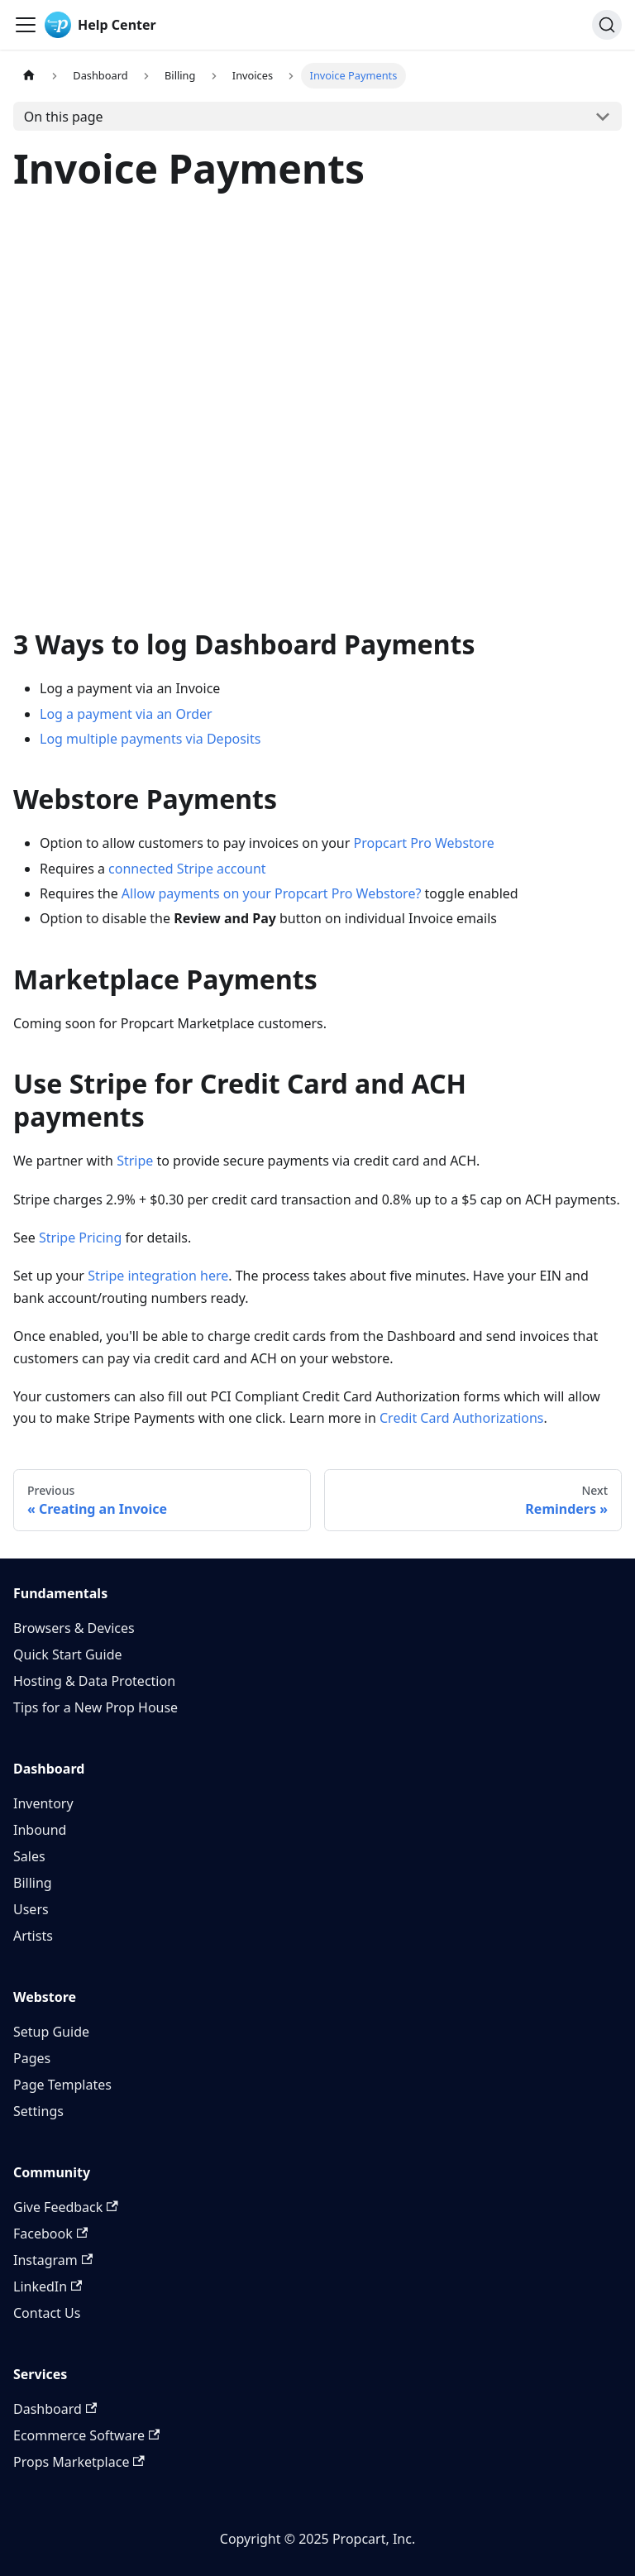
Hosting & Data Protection (94, 1681)
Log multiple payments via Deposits (150, 739)
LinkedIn (47, 2286)
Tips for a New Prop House (95, 1707)
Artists (33, 1936)
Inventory (43, 1803)
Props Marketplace (79, 2462)
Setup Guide (51, 2032)
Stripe (135, 1161)
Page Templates (62, 2085)
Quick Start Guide (67, 1654)
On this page (63, 117)
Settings (38, 2111)
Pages (31, 2058)
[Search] (607, 25)
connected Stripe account (187, 868)
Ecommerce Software (86, 2435)
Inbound (39, 1830)
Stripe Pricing (80, 1237)
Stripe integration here (158, 1275)
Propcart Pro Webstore (423, 843)
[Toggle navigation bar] (25, 24)
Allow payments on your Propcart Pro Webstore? (272, 893)
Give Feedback (65, 2207)
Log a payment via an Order (126, 714)
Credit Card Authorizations (462, 1418)
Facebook (50, 2233)
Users (31, 1909)
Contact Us (46, 2313)
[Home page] (29, 76)
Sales (29, 1856)
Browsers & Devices (74, 1628)
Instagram (53, 2260)
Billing (32, 1883)
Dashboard (55, 2409)
